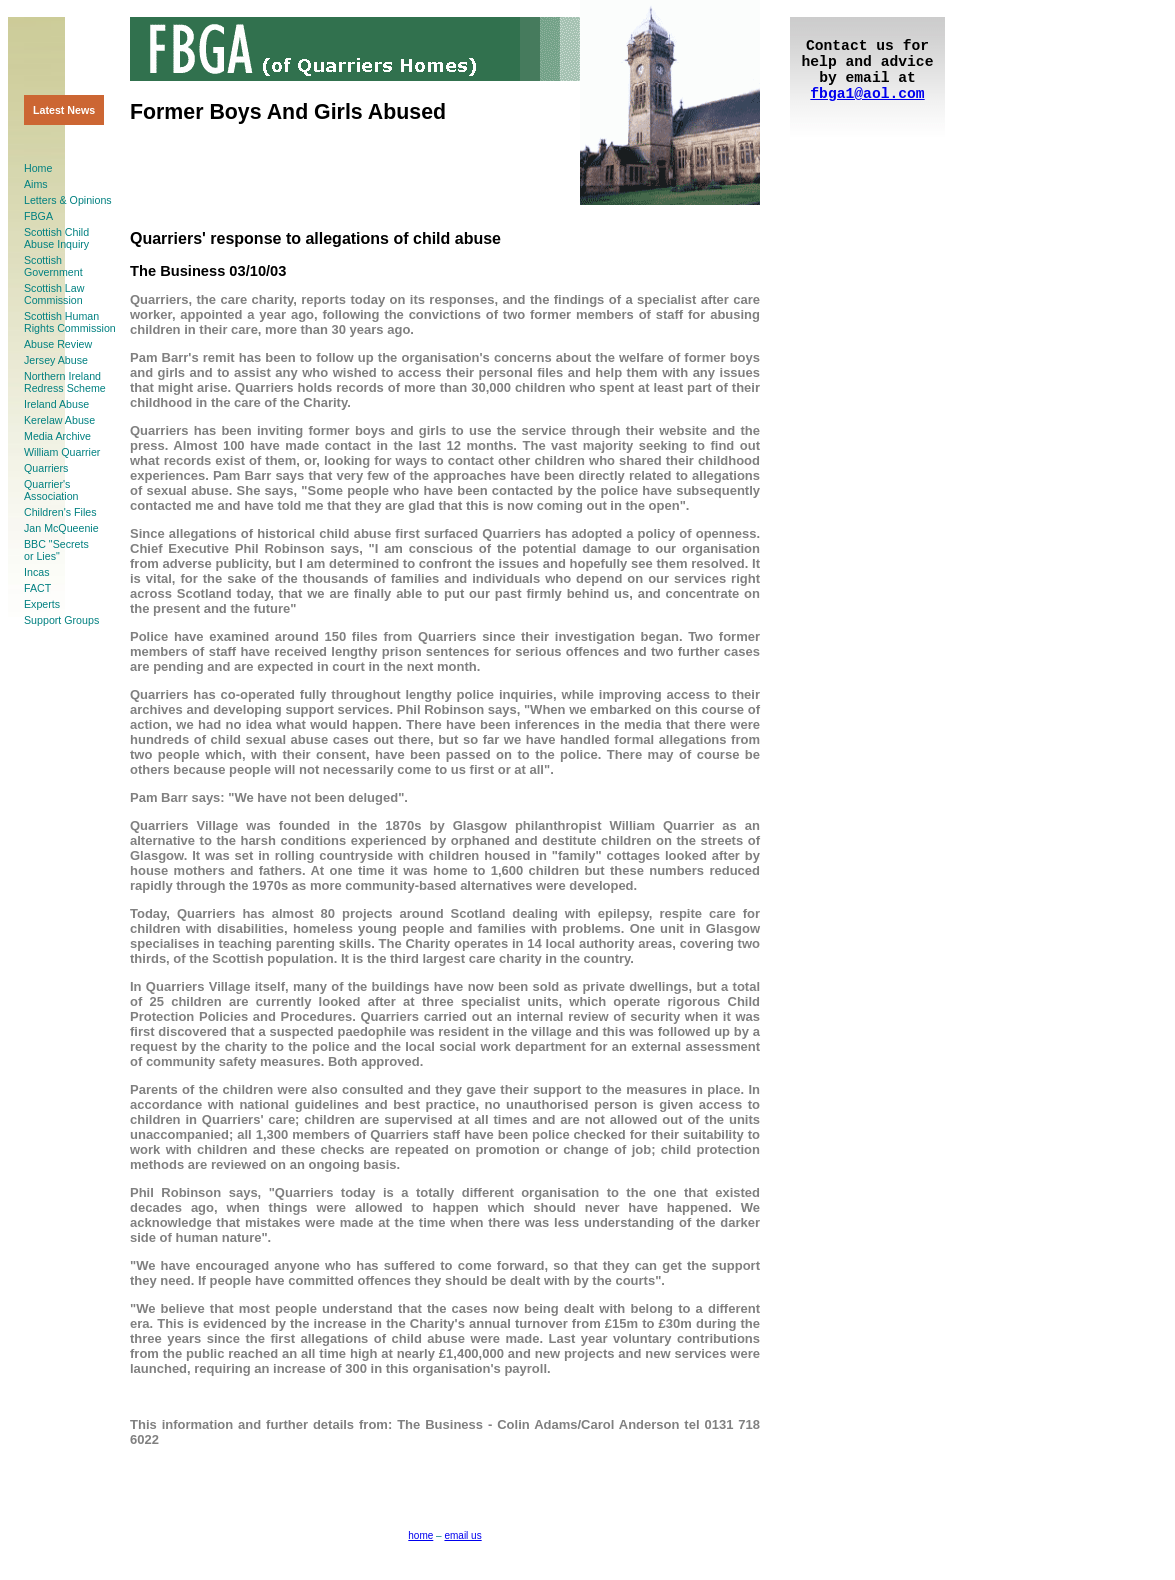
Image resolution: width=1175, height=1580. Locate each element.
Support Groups (61, 620)
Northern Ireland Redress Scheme (65, 382)
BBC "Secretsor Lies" (56, 550)
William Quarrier (62, 452)
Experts (42, 604)
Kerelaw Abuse (59, 420)
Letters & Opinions (68, 200)
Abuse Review (58, 344)
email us (462, 1535)
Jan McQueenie (61, 528)
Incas (36, 572)
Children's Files (60, 512)
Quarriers (46, 468)
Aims (36, 184)
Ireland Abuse (56, 404)
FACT (37, 588)
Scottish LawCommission (54, 294)
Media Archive (57, 436)
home (420, 1535)
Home (38, 168)
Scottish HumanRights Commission (70, 322)
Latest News (64, 110)
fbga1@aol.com (867, 94)
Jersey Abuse (56, 360)
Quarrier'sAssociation (51, 490)
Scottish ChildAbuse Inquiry (56, 238)
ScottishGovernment (53, 266)
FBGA (38, 216)
